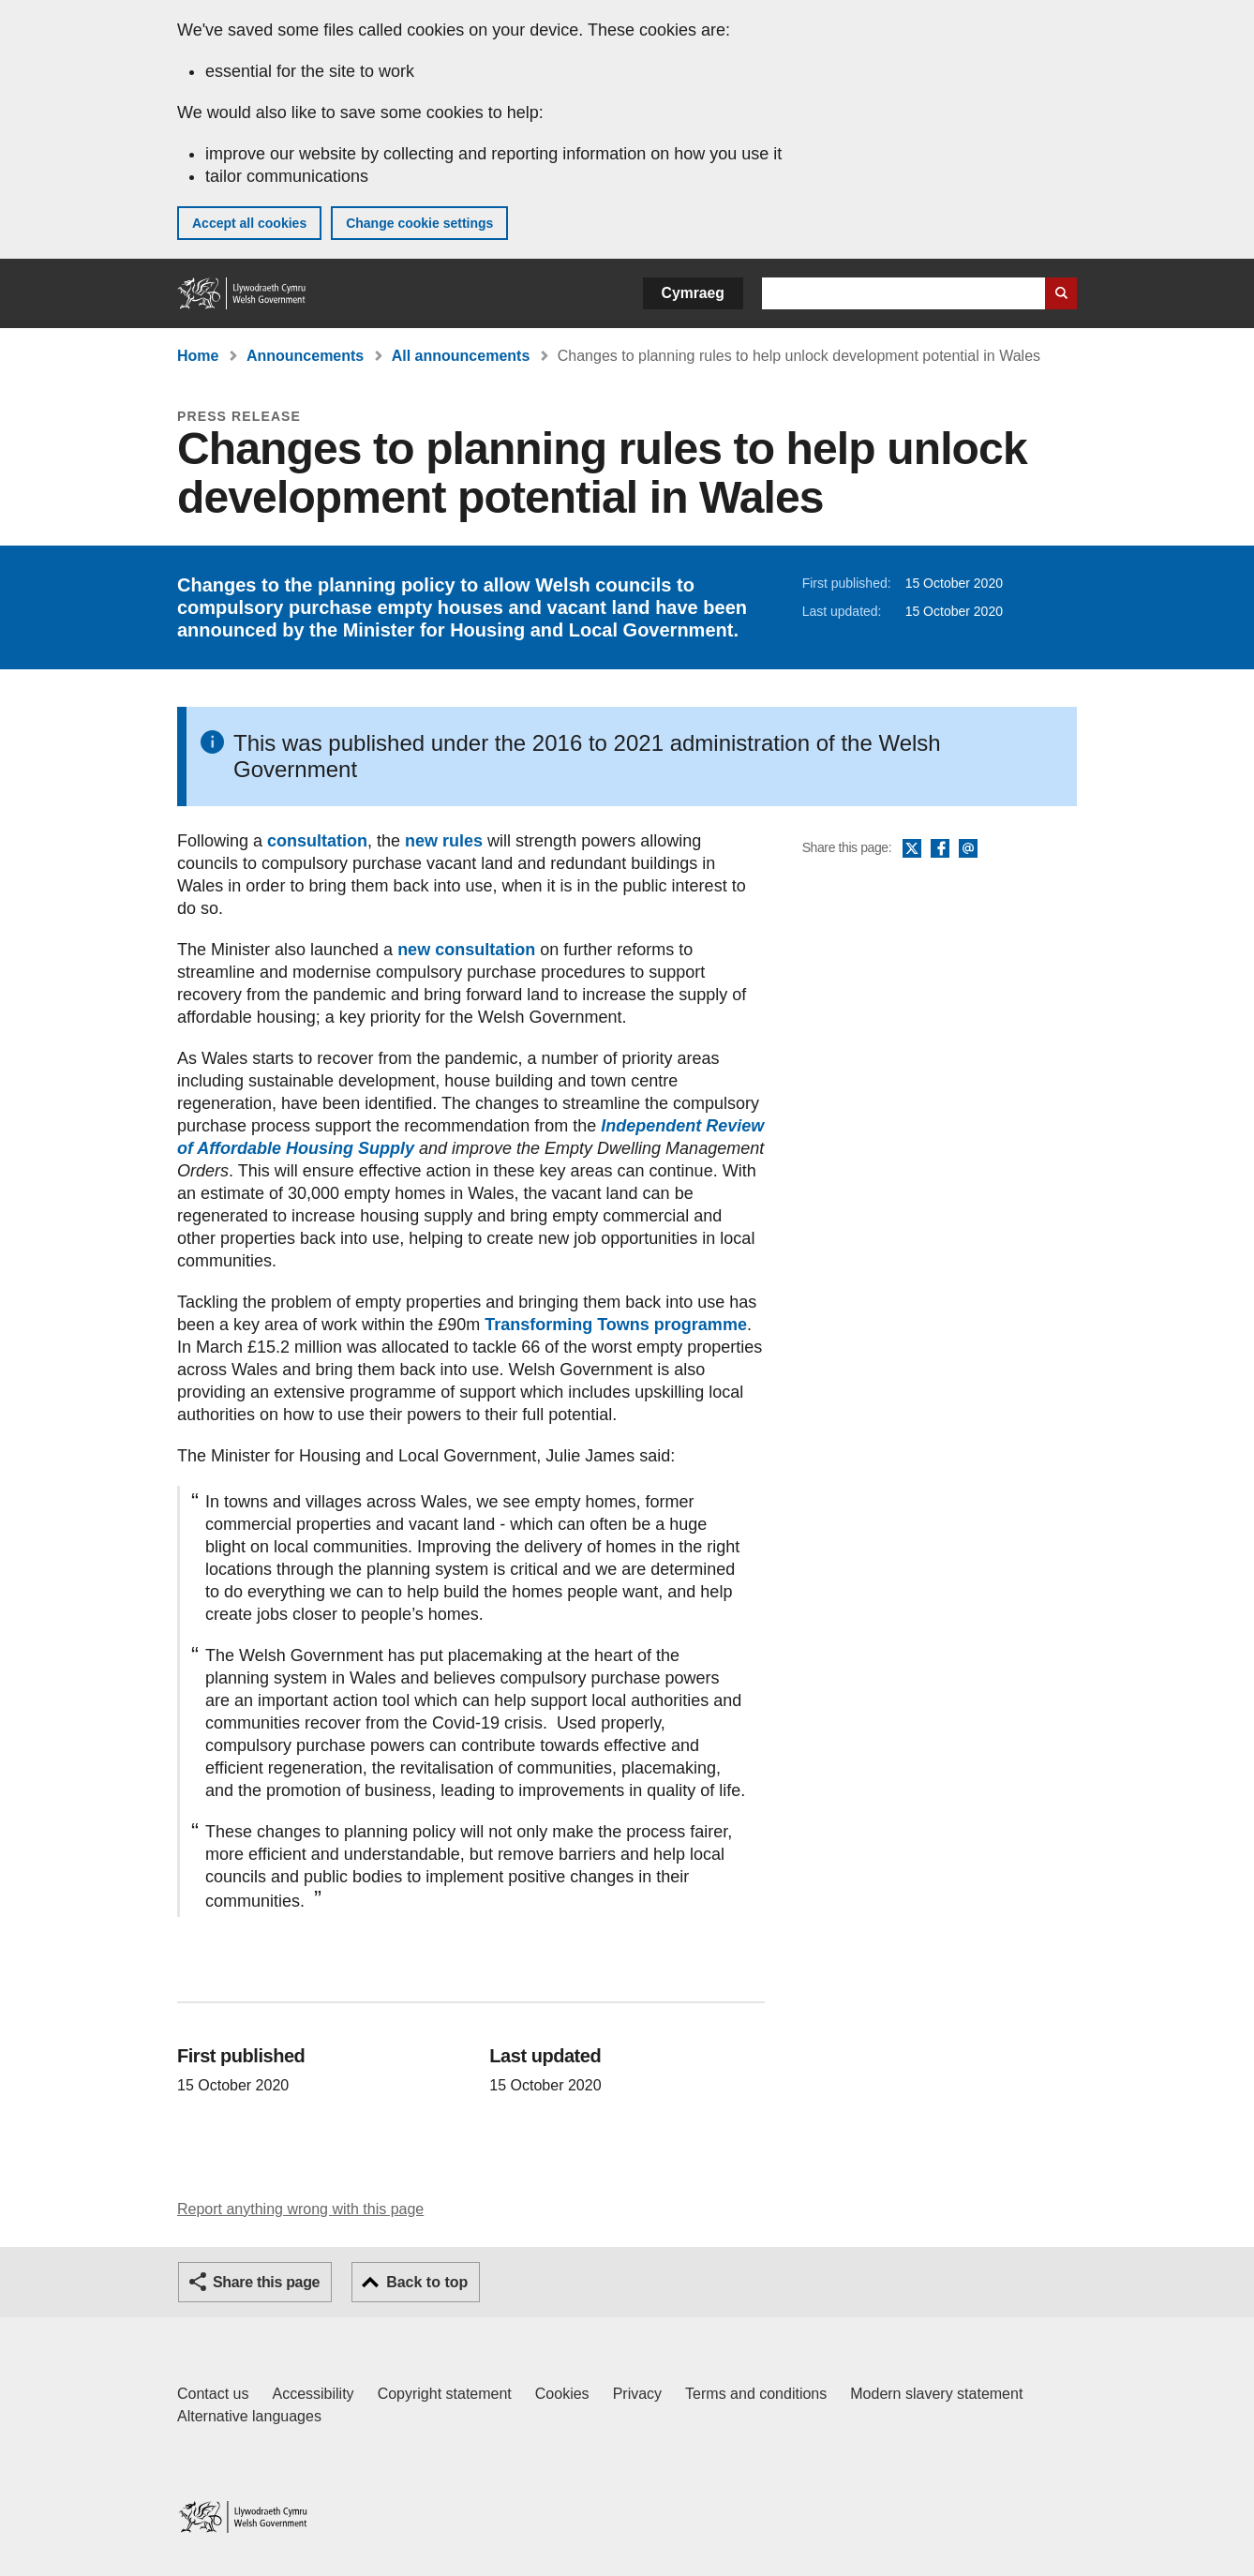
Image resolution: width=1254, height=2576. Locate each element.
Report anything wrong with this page (300, 2209)
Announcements (305, 356)
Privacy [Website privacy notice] (637, 2394)
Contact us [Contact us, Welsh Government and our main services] (212, 2394)
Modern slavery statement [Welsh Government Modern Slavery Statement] (936, 2394)
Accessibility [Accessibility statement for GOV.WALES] (312, 2394)
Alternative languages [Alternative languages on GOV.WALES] (249, 2416)
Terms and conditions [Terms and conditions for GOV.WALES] (756, 2394)
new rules (444, 840)
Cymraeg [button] (693, 293)
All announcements (461, 356)
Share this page (266, 2282)
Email (968, 849)
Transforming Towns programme (616, 1324)
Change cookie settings (419, 223)
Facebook (940, 849)
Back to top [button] (427, 2282)
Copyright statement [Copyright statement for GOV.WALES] (445, 2394)
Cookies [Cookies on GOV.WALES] (562, 2394)
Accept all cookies (249, 223)
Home (197, 356)
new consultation (466, 949)
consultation (317, 840)
